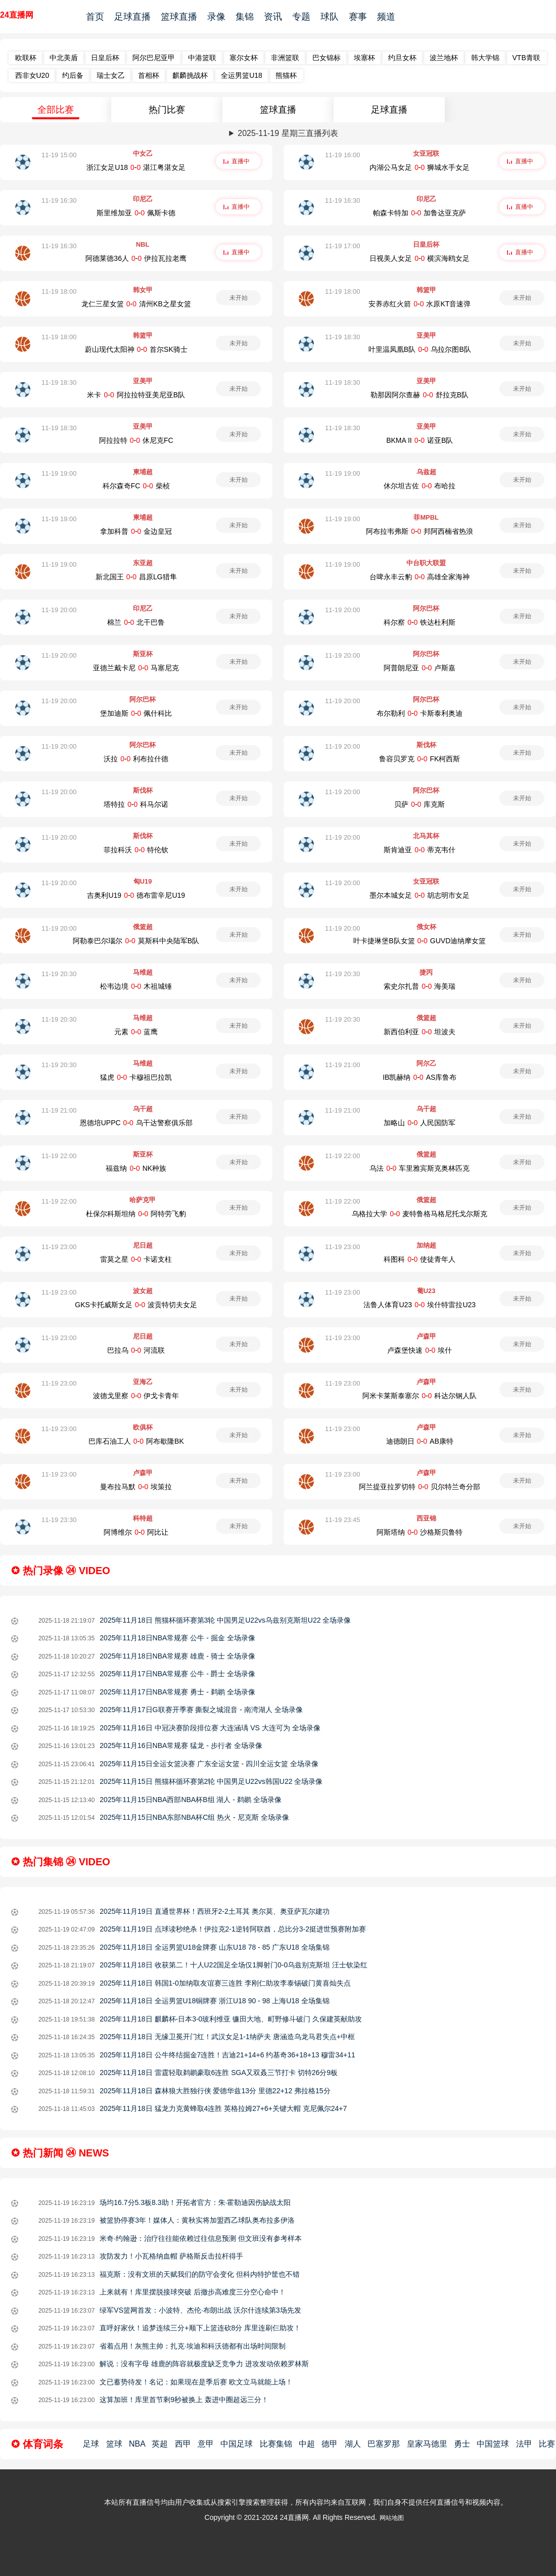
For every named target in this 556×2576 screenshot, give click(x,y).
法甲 (524, 2444)
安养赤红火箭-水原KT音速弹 (419, 304)
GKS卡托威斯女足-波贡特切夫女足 (136, 1305)
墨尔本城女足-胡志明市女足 (419, 895)
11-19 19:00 (58, 473)
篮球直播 (179, 17)
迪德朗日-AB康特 (419, 1441)
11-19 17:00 (342, 246)
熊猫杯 (286, 75)
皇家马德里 (427, 2444)
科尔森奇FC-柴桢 (136, 486)
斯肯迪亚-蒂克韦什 (419, 850)
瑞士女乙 (111, 75)
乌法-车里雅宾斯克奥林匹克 (419, 1168)
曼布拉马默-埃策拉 (136, 1487)
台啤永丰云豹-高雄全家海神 (419, 577)
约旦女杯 (402, 58)
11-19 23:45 (342, 1520)
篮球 (114, 2444)
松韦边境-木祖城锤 (136, 986)
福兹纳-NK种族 (136, 1168)
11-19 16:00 (342, 155)
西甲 (183, 2444)
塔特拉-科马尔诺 (136, 804)
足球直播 (132, 17)
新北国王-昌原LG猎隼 (136, 577)
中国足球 (236, 2444)
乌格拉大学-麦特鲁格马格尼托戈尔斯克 (419, 1214)
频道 (386, 17)
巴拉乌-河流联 (136, 1350)
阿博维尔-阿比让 (136, 1532)
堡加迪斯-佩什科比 (136, 713)
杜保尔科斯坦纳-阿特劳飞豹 (136, 1214)
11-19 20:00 (58, 610)
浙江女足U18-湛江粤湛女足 (136, 167)
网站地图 (392, 2517)
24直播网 (16, 15)
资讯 (273, 17)
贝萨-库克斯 (419, 804)
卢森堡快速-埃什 (419, 1350)
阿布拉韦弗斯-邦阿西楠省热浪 (419, 531)
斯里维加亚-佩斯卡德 (136, 213)
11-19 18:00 (58, 291)
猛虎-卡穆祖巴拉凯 (136, 1077)
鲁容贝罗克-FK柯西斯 (419, 759)
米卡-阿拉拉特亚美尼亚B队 (136, 395)
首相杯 (148, 75)
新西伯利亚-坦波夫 (419, 1032)
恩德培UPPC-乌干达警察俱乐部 (136, 1123)
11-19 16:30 (58, 200)
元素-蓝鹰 (136, 1032)
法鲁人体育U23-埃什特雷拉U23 (419, 1305)
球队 (329, 17)
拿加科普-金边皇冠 (136, 531)
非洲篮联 (285, 58)
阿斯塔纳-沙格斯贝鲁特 (419, 1532)
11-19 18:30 (342, 337)
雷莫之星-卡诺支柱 (136, 1259)
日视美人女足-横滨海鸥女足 (419, 258)
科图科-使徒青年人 (419, 1259)
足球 (91, 2444)
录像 (216, 17)
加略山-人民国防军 (419, 1123)
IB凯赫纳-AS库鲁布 (419, 1077)
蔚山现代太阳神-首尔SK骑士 (136, 349)
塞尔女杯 (243, 58)
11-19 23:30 (58, 1520)
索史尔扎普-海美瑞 (419, 986)
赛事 (358, 17)
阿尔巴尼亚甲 (153, 58)
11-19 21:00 (342, 1065)
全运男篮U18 (241, 75)
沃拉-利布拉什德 (136, 759)
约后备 (72, 75)
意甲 (206, 2444)
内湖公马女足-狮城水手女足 (419, 167)
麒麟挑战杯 (190, 75)
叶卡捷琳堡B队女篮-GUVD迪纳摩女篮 (419, 941)
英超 (160, 2444)
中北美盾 (64, 58)
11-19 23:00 (58, 1247)
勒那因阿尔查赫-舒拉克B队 (419, 395)
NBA (137, 2444)
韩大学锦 (485, 58)
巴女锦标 (326, 58)
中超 (307, 2444)
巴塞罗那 (383, 2444)
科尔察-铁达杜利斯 (419, 622)
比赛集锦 (276, 2444)
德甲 (329, 2444)
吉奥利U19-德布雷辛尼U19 (136, 895)
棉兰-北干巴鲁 (136, 622)
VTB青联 (526, 58)
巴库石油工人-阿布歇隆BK (136, 1441)
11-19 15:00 (58, 155)
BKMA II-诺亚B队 (419, 440)
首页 (95, 17)
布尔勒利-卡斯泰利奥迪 (419, 713)
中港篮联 (202, 58)
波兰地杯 (444, 58)
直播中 (240, 161)
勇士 (462, 2444)
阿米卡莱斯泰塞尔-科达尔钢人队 (419, 1396)
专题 (301, 17)
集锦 (245, 17)
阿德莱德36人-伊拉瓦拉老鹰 (136, 258)
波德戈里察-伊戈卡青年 (136, 1396)
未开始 (238, 297)
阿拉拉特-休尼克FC (136, 440)
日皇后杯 (105, 58)
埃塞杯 (364, 58)
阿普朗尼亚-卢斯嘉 (419, 668)
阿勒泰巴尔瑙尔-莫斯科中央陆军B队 (136, 941)
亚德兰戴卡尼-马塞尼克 (136, 668)
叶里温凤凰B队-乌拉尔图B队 (419, 349)
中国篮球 (493, 2444)
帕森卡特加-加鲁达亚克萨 (419, 213)
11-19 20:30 (58, 974)
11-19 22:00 (58, 1156)
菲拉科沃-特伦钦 (136, 850)
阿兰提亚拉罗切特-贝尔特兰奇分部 (419, 1487)
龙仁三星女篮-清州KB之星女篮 (136, 304)
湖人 (353, 2444)
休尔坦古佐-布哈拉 (419, 486)
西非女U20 (32, 75)
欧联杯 (25, 58)
